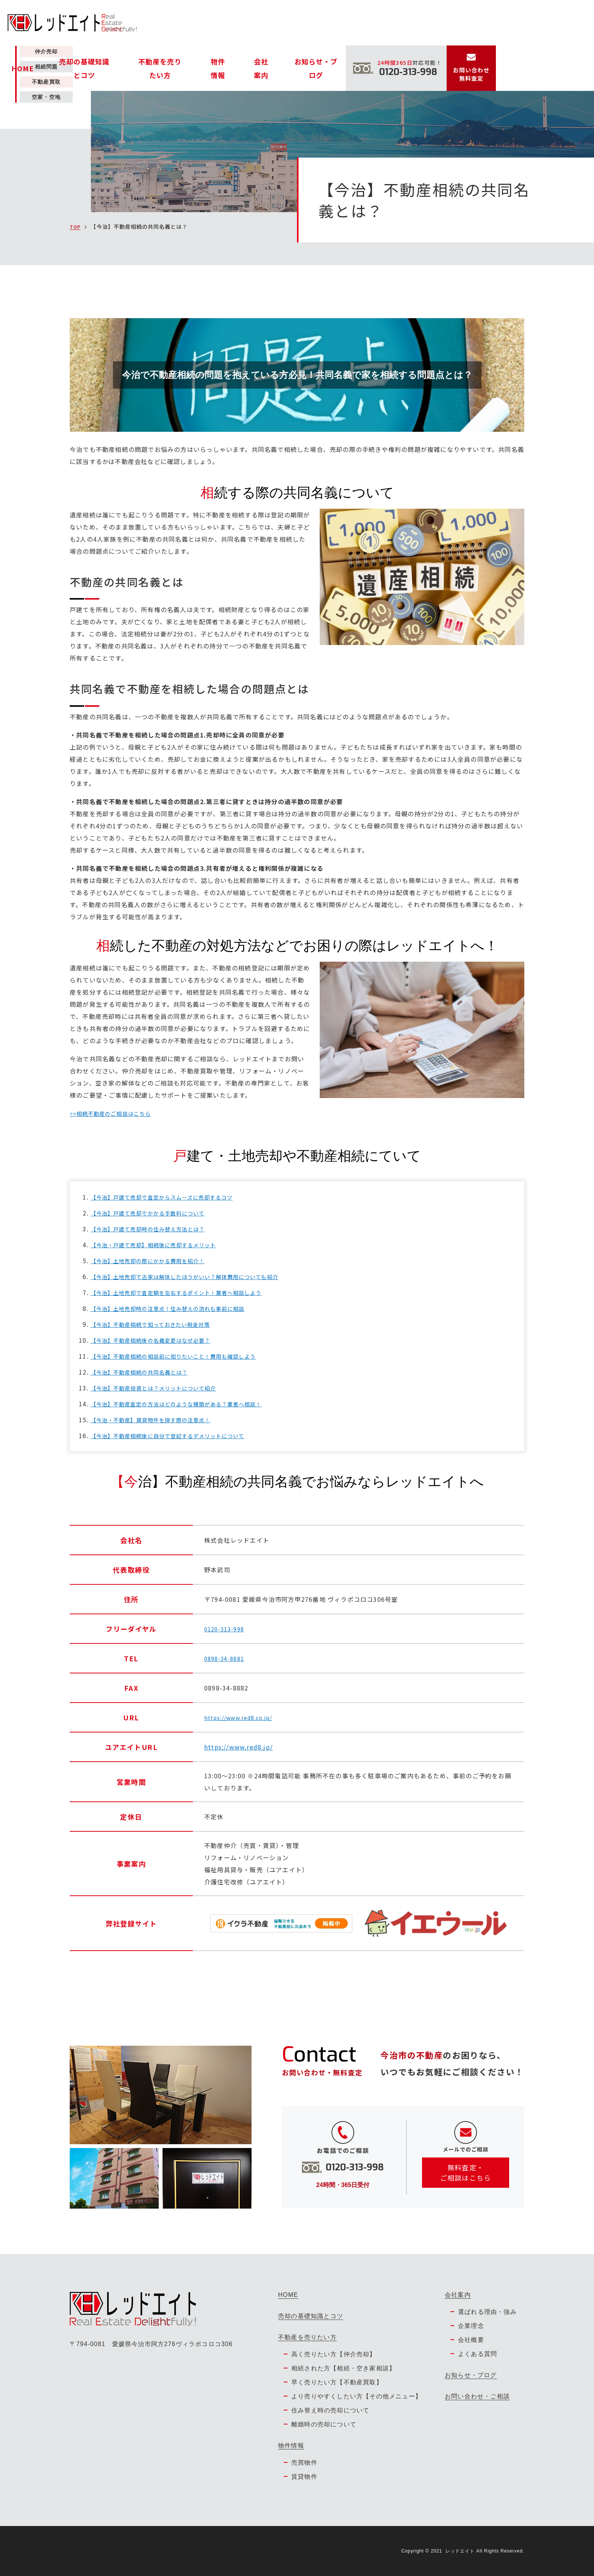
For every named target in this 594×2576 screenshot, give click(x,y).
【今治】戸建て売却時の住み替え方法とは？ (156, 1228)
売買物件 (304, 2462)
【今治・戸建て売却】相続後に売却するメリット (162, 1244)
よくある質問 (477, 2354)
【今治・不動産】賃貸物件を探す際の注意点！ (159, 1419)
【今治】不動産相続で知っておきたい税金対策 (159, 1324)
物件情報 (326, 23)
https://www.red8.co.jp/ (243, 1717)
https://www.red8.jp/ (238, 1746)
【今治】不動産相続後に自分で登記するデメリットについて (178, 1435)
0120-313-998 (226, 1628)
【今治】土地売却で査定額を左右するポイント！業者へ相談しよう (188, 1292)
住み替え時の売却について (330, 2410)
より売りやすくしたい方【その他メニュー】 (356, 2396)
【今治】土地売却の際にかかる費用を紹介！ (156, 1260)
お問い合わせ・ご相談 (477, 2396)
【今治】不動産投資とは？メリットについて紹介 (162, 1387)
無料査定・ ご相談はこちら (465, 2175)
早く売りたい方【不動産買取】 (337, 2382)
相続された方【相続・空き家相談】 (343, 2368)
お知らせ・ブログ (402, 23)
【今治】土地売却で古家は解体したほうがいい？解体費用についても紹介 (198, 1276)
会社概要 (471, 2340)
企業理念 (471, 2326)
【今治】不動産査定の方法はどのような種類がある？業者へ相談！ (188, 1403)
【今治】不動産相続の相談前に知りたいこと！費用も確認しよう (185, 1356)
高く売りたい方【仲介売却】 (333, 2354)
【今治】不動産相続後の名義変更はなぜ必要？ (159, 1340)
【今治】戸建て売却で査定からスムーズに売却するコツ (172, 1196)
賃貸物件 (304, 2476)
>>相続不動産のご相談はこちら (116, 1113)
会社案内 (358, 23)
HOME (167, 23)
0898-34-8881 (226, 1658)
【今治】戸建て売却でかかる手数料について (156, 1212)
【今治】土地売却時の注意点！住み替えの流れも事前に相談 (178, 1308)
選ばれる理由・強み (487, 2312)
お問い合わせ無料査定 (569, 28)
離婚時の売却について (323, 2424)
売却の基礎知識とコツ (214, 23)
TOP (76, 226)
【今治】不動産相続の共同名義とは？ (146, 1371)
